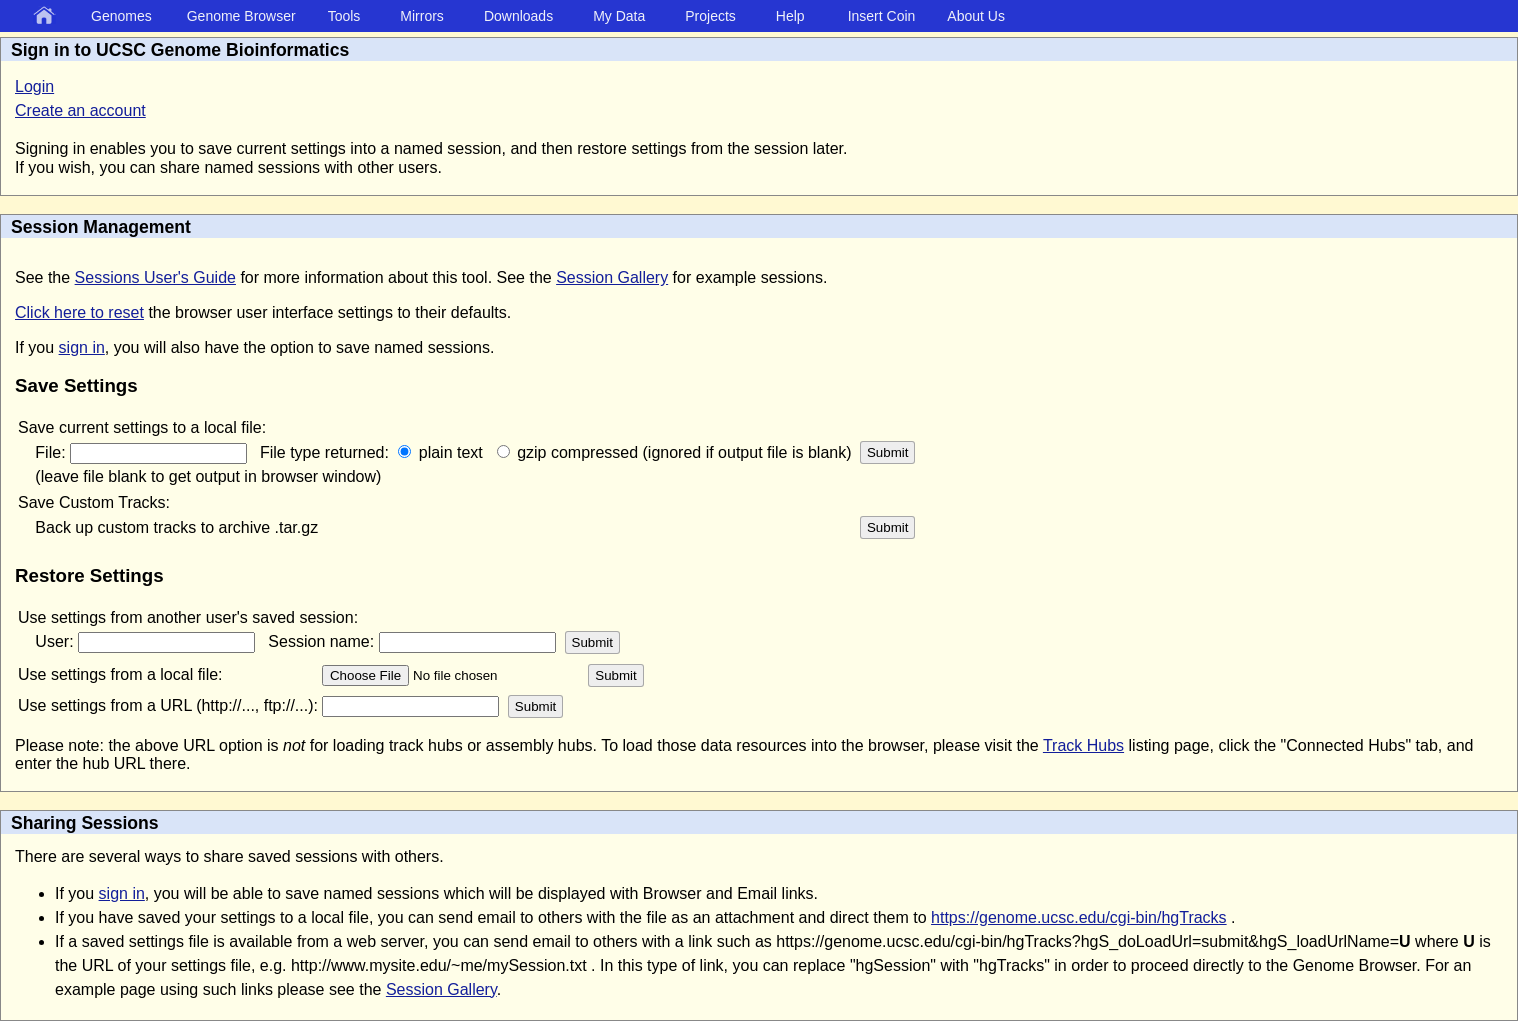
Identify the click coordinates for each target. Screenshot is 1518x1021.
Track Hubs (1083, 745)
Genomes (121, 16)
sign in (82, 347)
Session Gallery (612, 277)
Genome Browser (241, 16)
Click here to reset (79, 312)
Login (34, 86)
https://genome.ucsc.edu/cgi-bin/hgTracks (1079, 917)
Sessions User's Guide (155, 277)
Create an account (80, 110)
